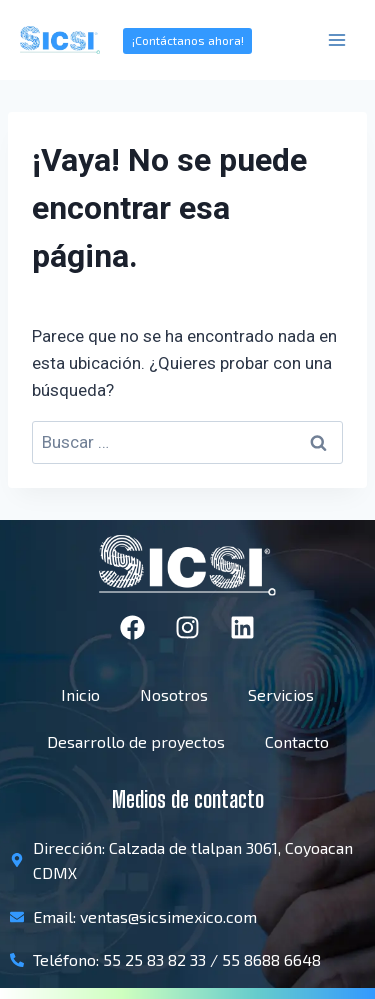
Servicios (281, 694)
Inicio (80, 694)
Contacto (297, 741)
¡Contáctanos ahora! (188, 40)
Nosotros (174, 694)
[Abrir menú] (336, 39)
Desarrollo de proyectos (136, 741)
